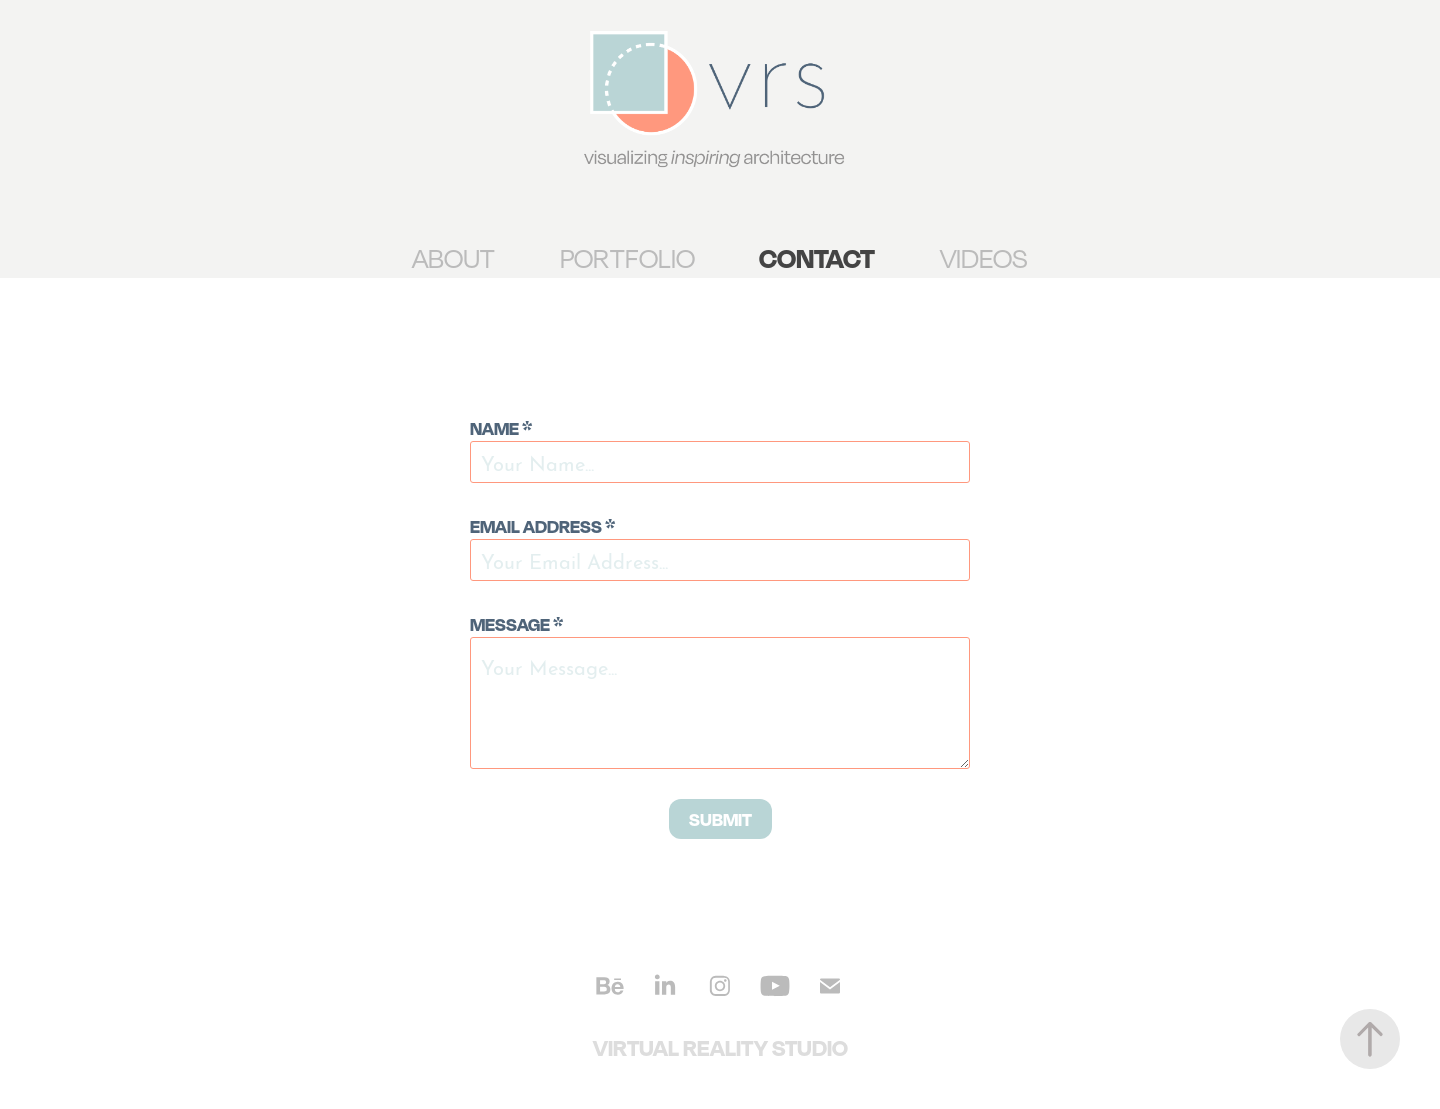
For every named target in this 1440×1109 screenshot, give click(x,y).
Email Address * (542, 526)
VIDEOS (984, 258)
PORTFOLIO (627, 258)
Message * (516, 624)
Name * (501, 428)
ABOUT (453, 258)
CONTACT (817, 257)
